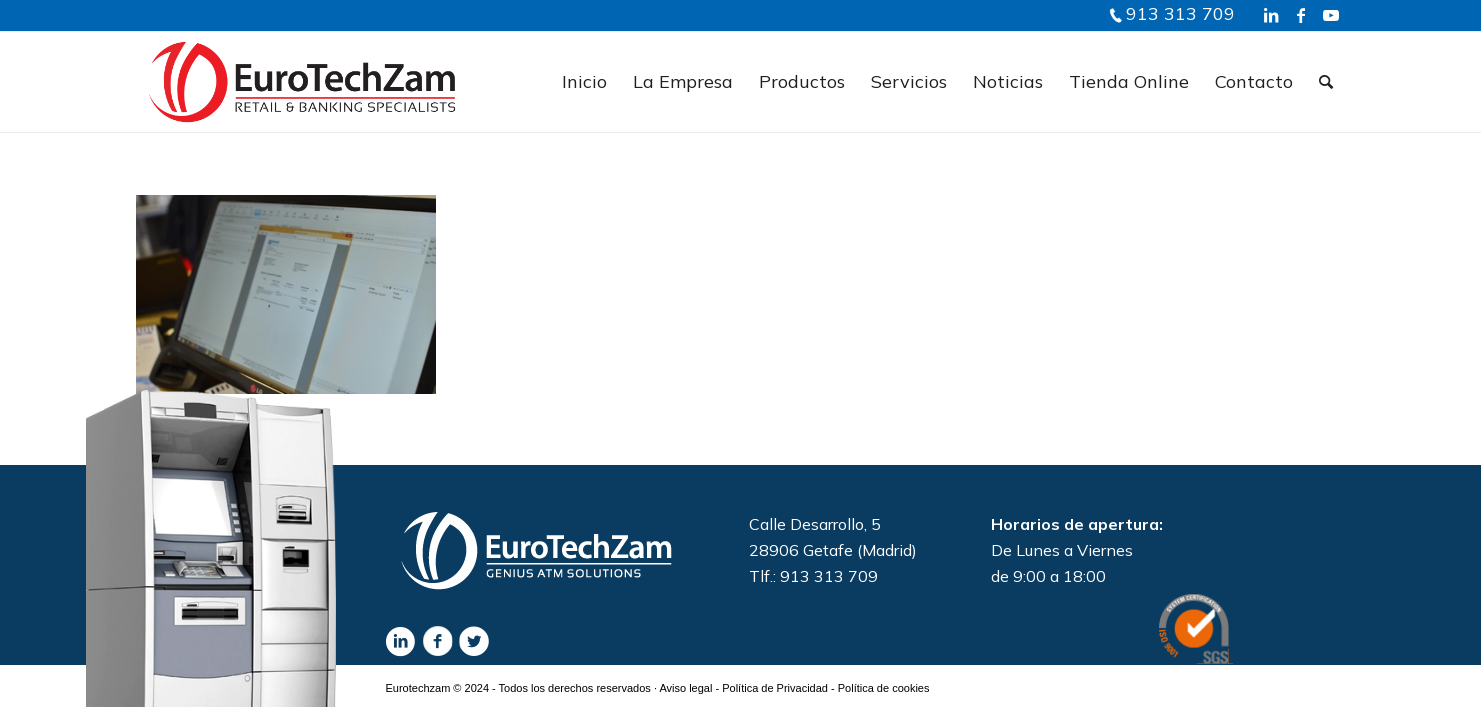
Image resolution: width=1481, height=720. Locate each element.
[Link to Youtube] (1331, 15)
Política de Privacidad (775, 688)
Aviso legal (685, 688)
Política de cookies (884, 688)
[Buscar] (1326, 82)
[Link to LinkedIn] (1271, 15)
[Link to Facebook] (1301, 15)
